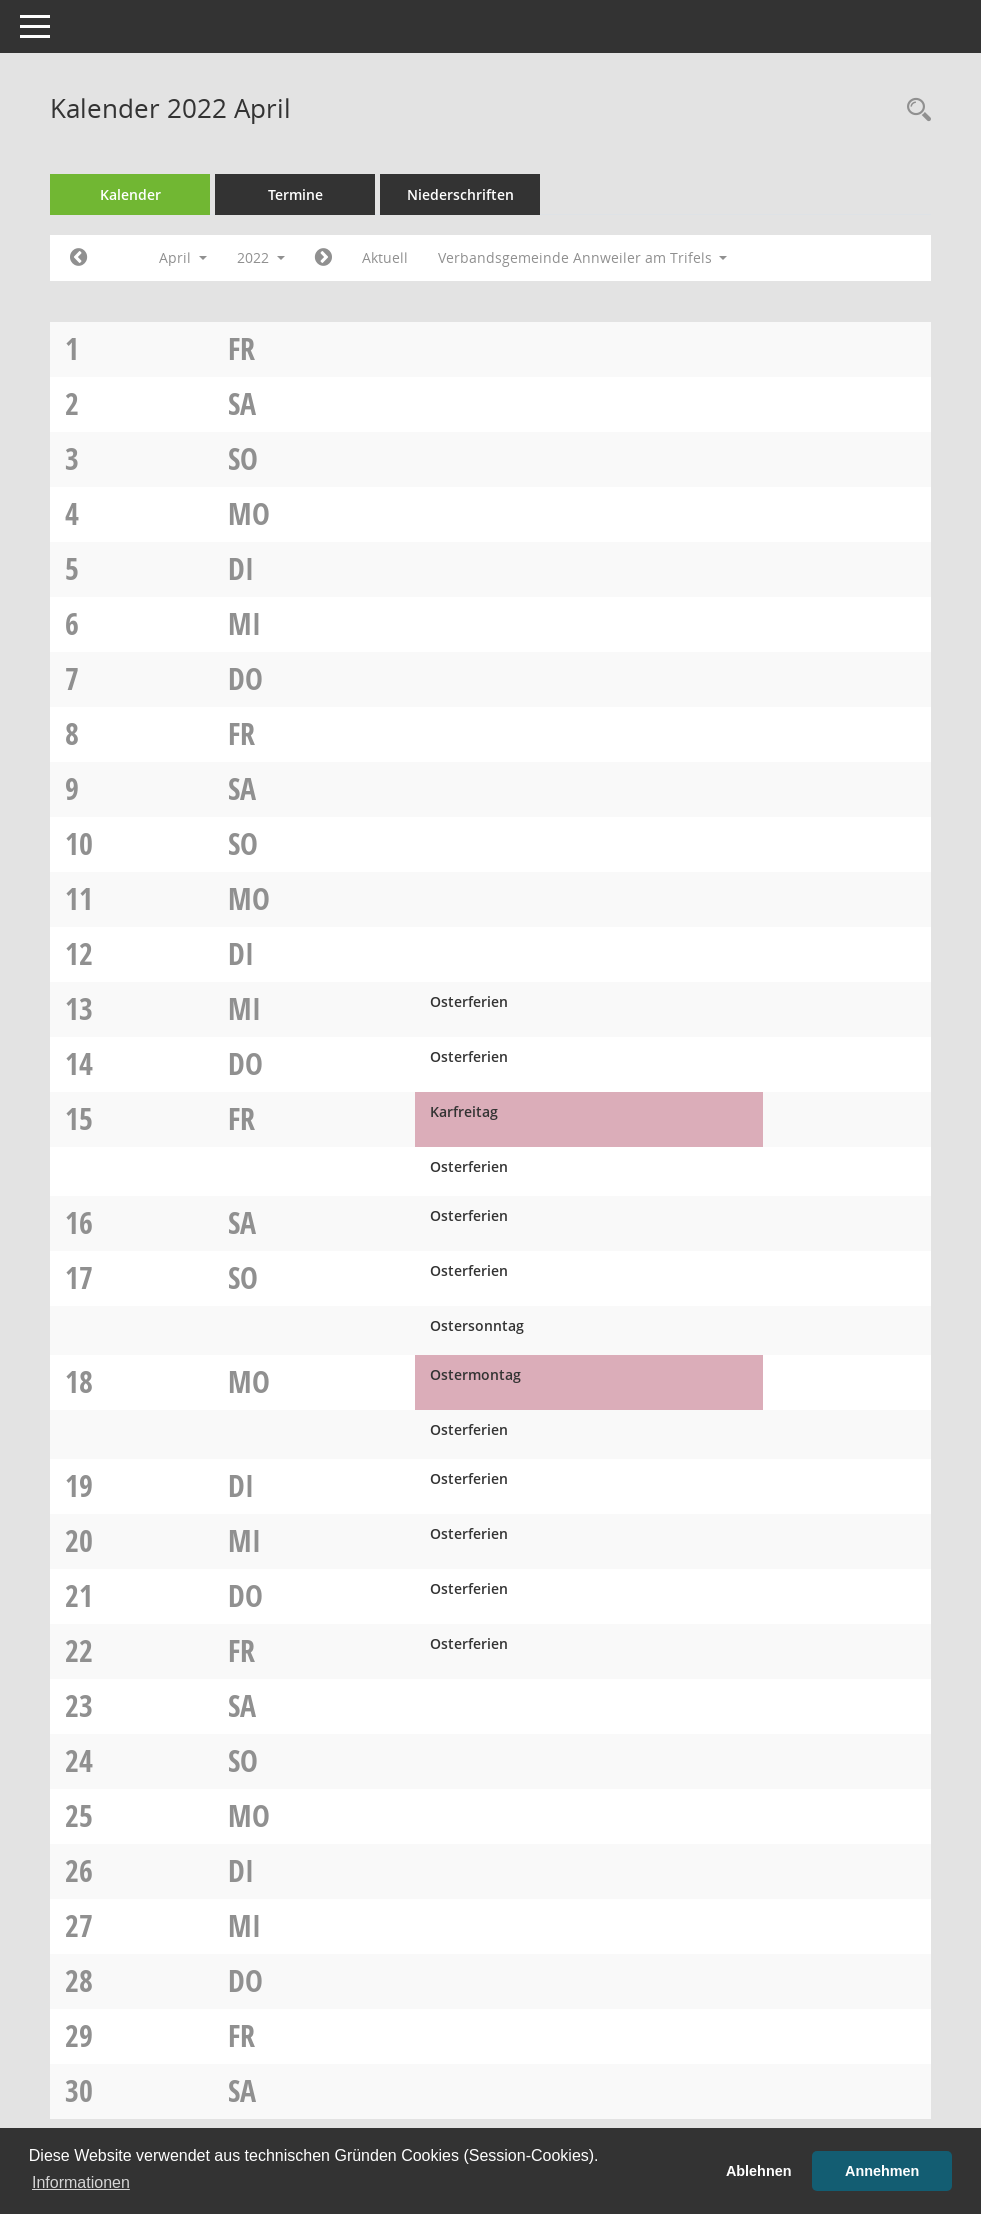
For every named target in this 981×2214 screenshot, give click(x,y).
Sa (242, 403)
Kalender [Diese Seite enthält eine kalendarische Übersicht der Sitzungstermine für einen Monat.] (130, 194)
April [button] (183, 257)
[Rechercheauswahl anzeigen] (914, 110)
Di (241, 568)
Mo (249, 513)
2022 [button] (261, 257)
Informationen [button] (81, 2182)
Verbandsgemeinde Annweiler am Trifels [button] (583, 257)
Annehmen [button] (882, 2171)
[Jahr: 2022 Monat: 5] (323, 258)
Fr (241, 348)
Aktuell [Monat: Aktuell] (385, 257)
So (243, 458)
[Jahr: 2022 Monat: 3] (78, 258)
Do (245, 678)
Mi (244, 623)
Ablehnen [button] (759, 2171)
